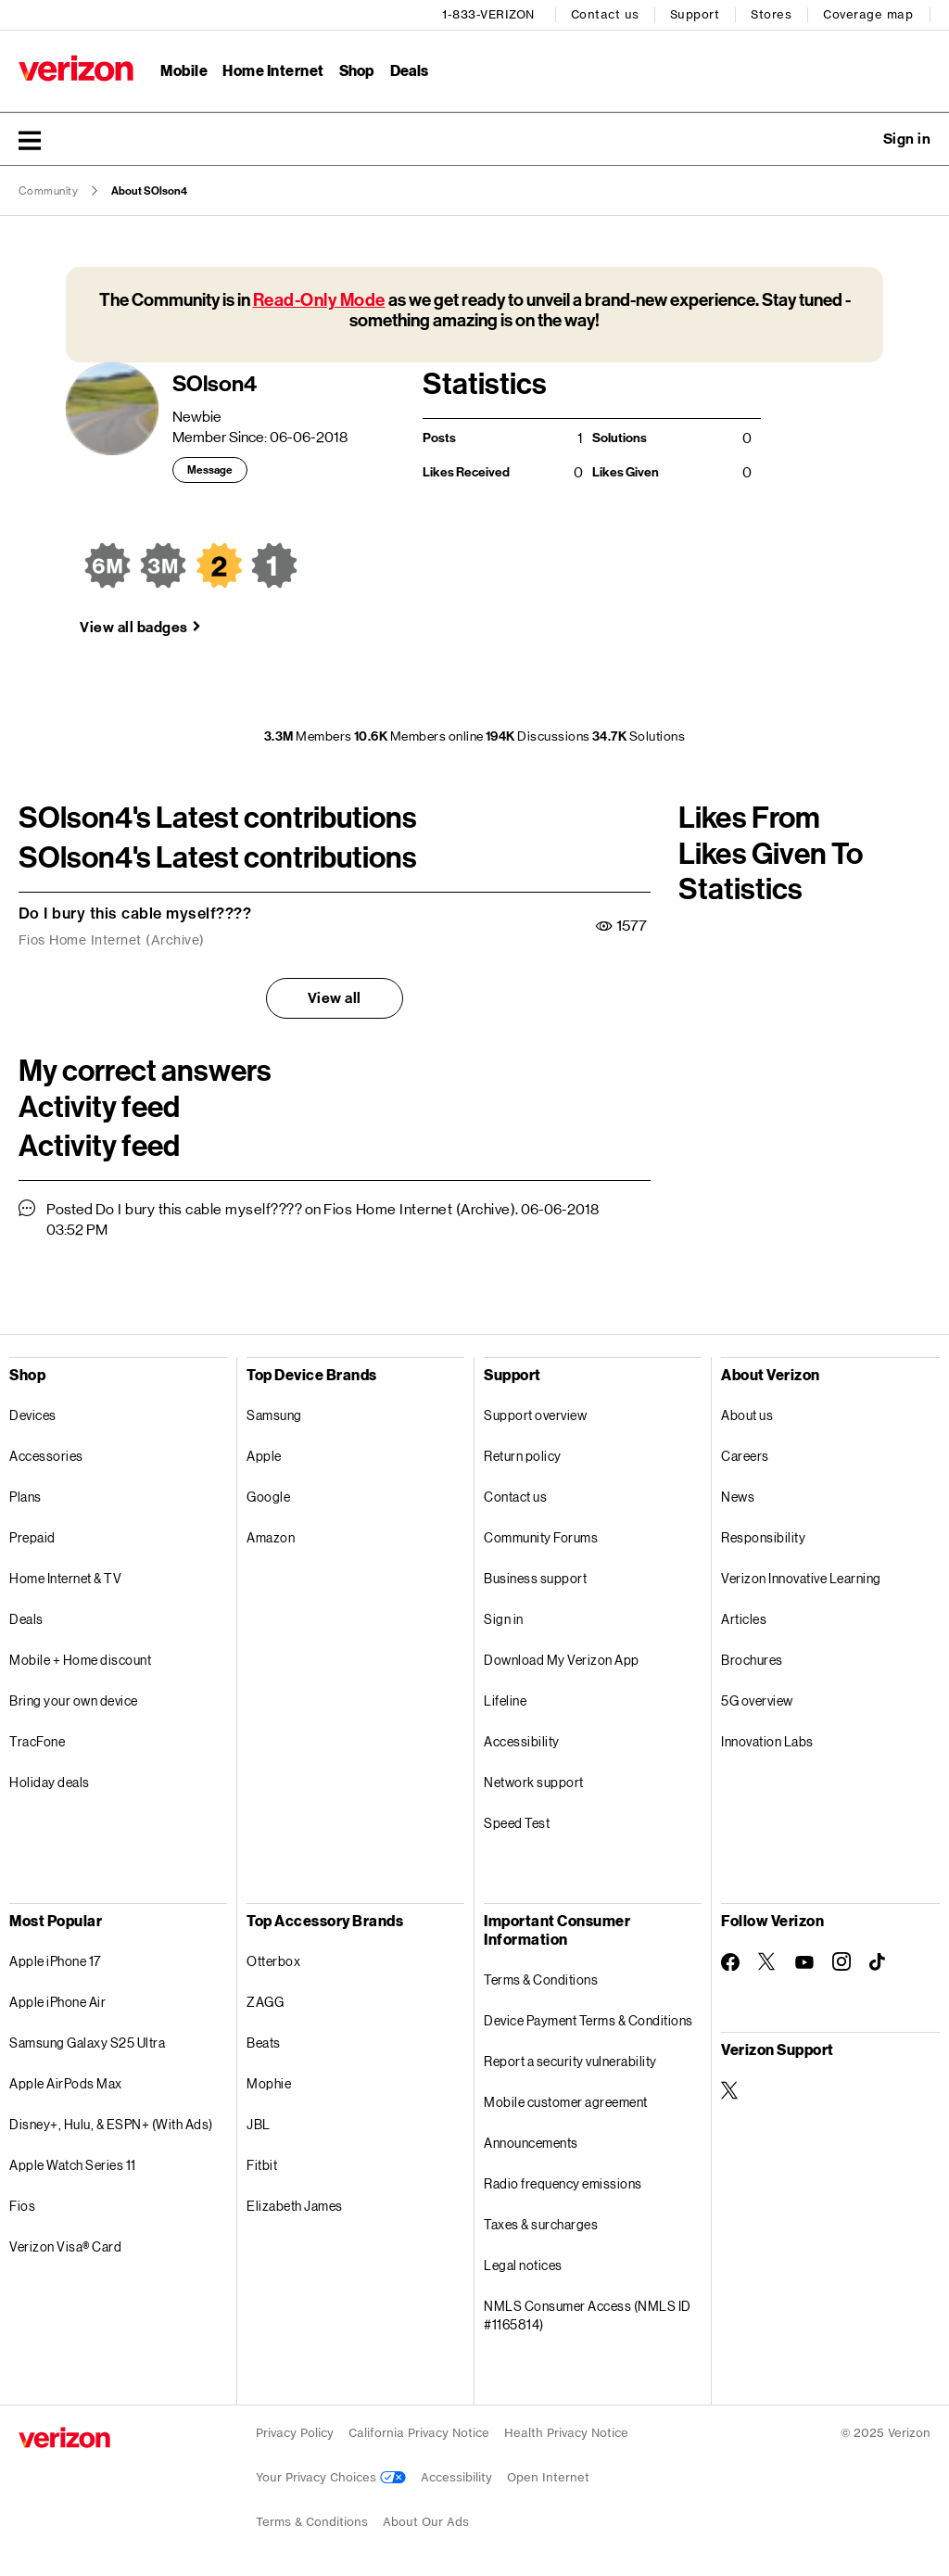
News (737, 1496)
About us (747, 1415)
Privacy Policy (295, 2433)
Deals (26, 1619)
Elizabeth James (295, 2206)
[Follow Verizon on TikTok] (878, 1962)
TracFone (37, 1741)
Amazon (271, 1537)
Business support (535, 1578)
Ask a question (856, 139)
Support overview (535, 1415)
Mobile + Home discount (80, 1660)
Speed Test (517, 1823)
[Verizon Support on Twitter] (730, 2090)
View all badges (134, 627)
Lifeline (505, 1700)
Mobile (184, 70)
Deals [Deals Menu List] (409, 70)
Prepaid (32, 1537)
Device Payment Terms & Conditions (588, 2020)
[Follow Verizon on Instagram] (841, 1961)
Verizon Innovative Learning (801, 1578)
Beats (264, 2042)
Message (210, 469)
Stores (771, 14)
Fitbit (262, 2165)
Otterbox (273, 1961)
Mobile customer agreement (566, 2102)
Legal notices (523, 2265)
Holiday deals (49, 1782)
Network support (534, 1782)
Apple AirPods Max (65, 2083)
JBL (259, 2124)
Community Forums (541, 1537)
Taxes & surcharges (541, 2224)
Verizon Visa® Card (65, 2246)
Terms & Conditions (541, 1979)
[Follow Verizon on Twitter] (767, 1961)
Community (49, 190)
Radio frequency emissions (563, 2183)
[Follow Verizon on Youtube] (804, 1962)
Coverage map (868, 14)
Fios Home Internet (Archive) (112, 940)
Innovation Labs (767, 1741)
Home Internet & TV (65, 1578)
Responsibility (763, 1537)
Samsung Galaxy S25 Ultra (87, 2042)
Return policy (523, 1456)
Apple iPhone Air (57, 2002)
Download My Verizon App (561, 1660)
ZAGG (265, 2002)
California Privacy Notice (418, 2433)
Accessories (46, 1456)
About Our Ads (426, 2522)
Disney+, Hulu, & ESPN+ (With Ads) (111, 2124)
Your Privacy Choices (331, 2477)
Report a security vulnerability (570, 2061)
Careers (745, 1456)
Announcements (531, 2143)
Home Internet (273, 70)
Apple (264, 1456)
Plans (25, 1496)
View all (334, 998)
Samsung (274, 1415)
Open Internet (548, 2477)
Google (268, 1496)
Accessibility (522, 1741)
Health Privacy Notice (566, 2433)
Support (695, 14)
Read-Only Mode (319, 300)
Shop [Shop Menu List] (356, 70)
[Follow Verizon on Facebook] (730, 1962)
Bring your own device (73, 1700)
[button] (29, 140)
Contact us (605, 14)
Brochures (752, 1660)
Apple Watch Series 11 (72, 2165)
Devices (33, 1415)
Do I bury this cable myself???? (135, 913)
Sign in (504, 1619)
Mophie (269, 2083)
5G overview (757, 1700)
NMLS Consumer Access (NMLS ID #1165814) (587, 2315)
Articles (743, 1619)
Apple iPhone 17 (55, 1961)
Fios (22, 2206)
